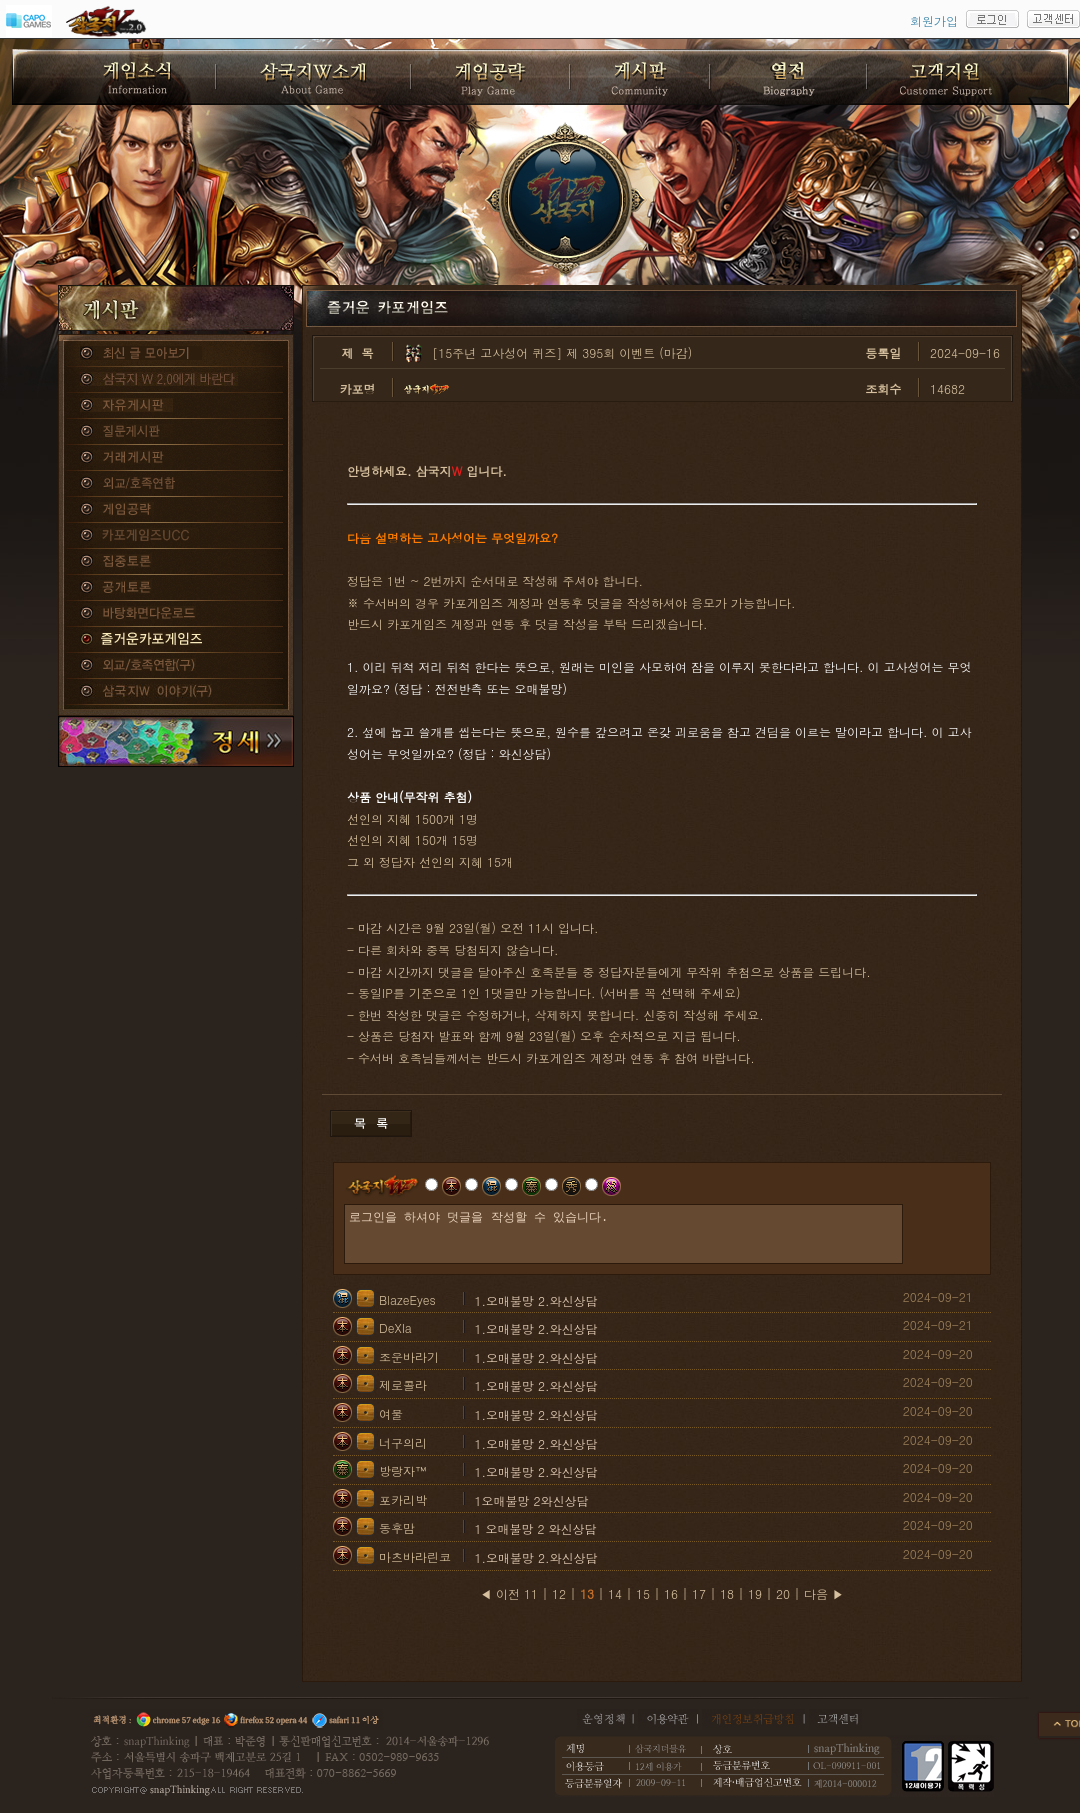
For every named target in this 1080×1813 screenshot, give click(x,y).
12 (559, 1593)
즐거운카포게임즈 (176, 640)
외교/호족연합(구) (176, 666)
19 (755, 1593)
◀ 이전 (500, 1593)
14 (615, 1593)
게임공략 (176, 510)
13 (587, 1593)
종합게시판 (176, 354)
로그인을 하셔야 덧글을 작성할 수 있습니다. (623, 1234)
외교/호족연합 (176, 484)
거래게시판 (176, 458)
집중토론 (176, 562)
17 (699, 1593)
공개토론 (176, 588)
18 (727, 1593)
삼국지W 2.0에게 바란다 (176, 380)
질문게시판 (176, 432)
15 (643, 1593)
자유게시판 (176, 406)
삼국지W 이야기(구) (176, 692)
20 (783, 1593)
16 (671, 1593)
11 (531, 1593)
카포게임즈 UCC (176, 536)
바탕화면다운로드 (176, 614)
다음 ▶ (824, 1593)
